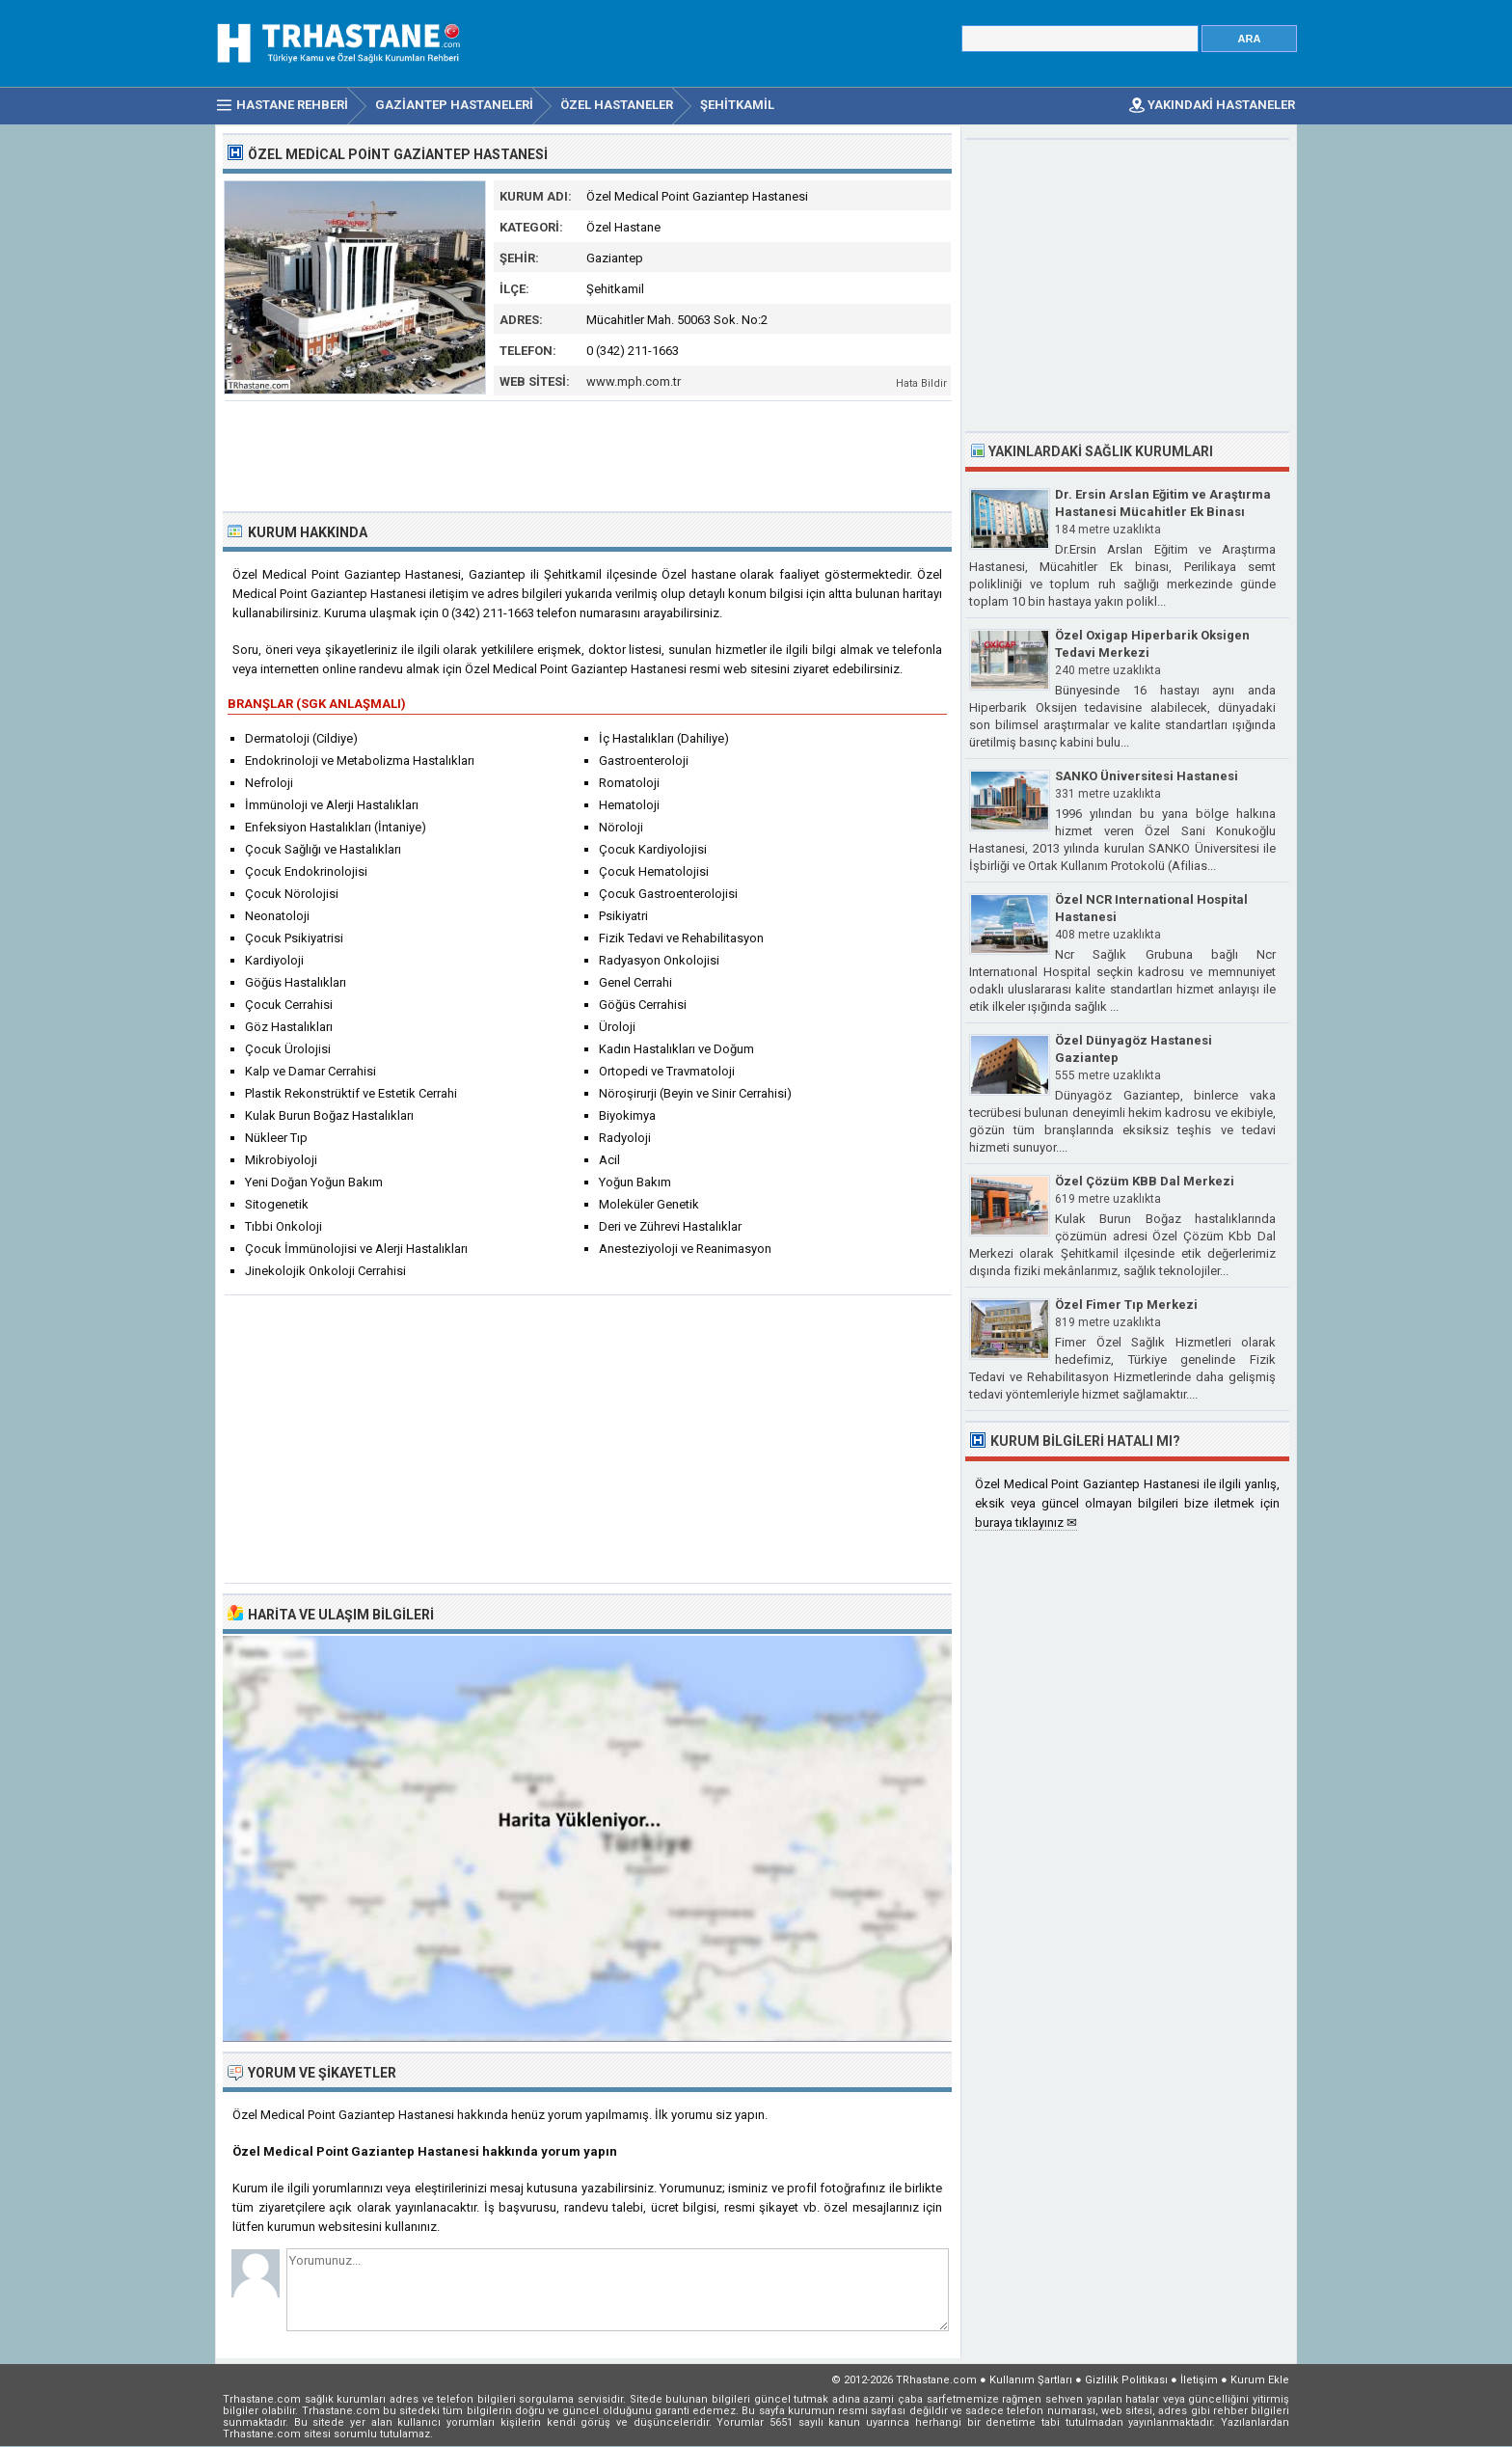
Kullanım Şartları (1030, 2380)
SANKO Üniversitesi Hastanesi (1146, 776)
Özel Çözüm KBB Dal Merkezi (1144, 1181)
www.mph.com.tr (633, 381)
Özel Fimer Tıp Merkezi (1126, 1304)
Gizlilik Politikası (1126, 2380)
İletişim (1199, 2380)
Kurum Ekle (1259, 2380)
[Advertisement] (588, 454)
